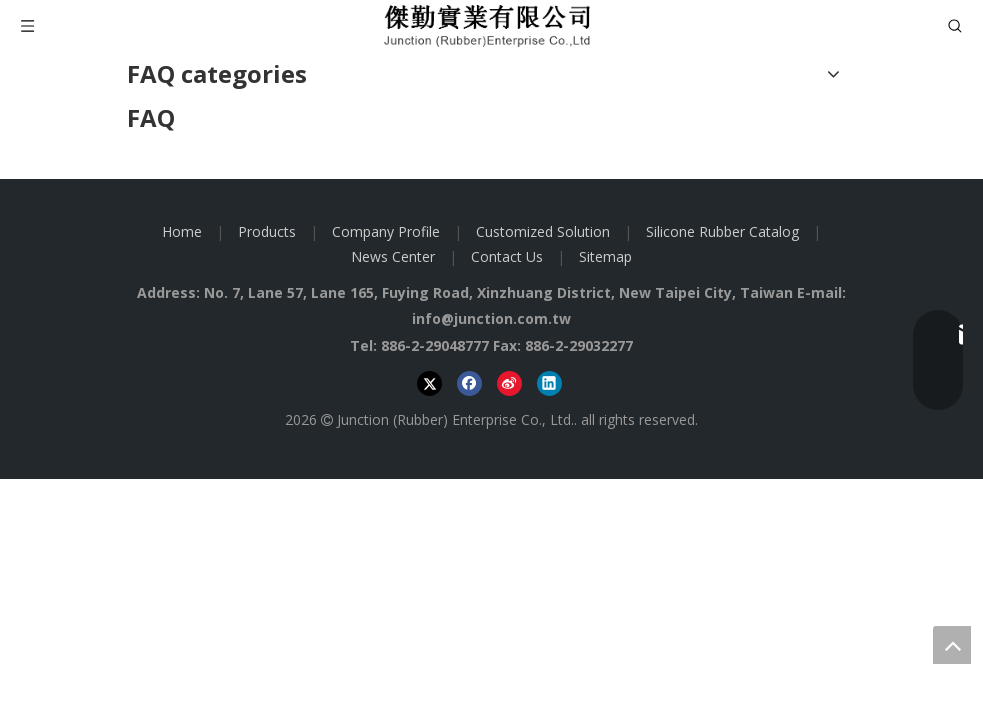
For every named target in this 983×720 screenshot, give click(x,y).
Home (182, 231)
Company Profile (386, 231)
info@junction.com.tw (491, 318)
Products (267, 231)
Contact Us (507, 256)
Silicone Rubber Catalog (722, 231)
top (952, 645)
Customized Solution (543, 231)
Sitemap (605, 256)
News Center (393, 256)
